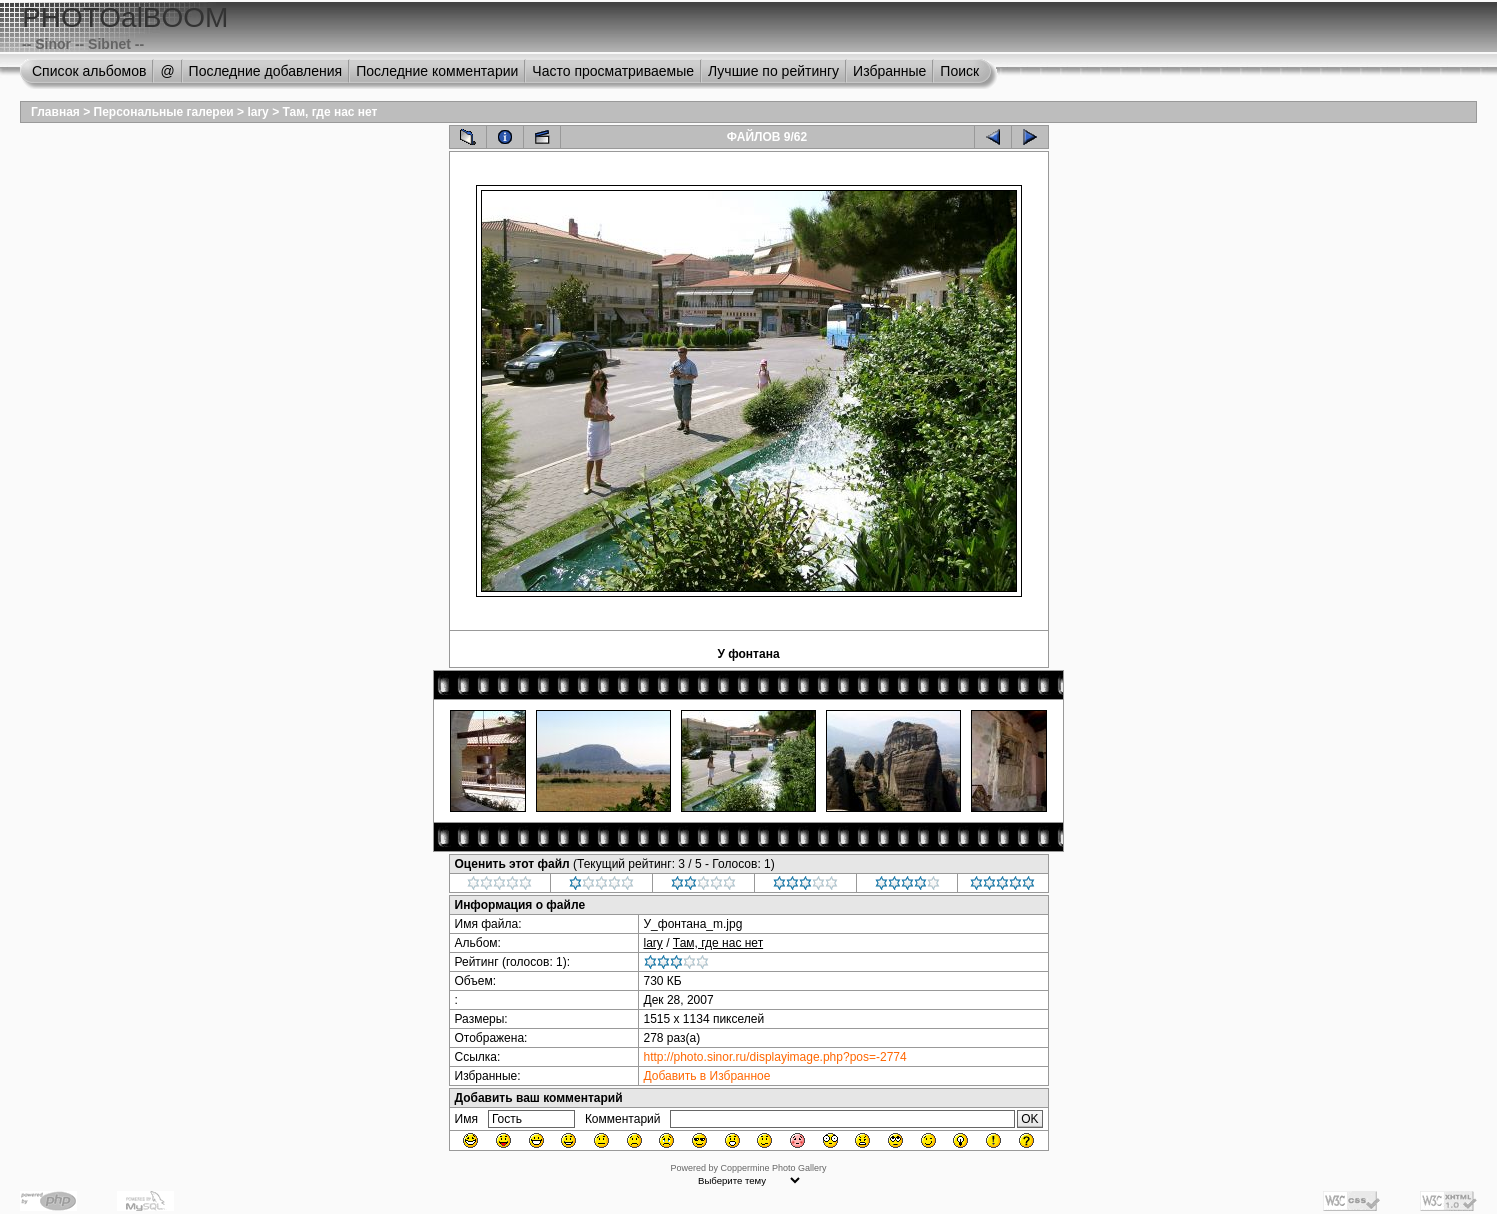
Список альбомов (89, 71)
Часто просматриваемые (613, 71)
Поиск (959, 71)
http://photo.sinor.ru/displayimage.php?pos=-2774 (775, 1057)
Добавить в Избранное (707, 1076)
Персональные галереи (164, 112)
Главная (55, 112)
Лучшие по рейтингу (773, 71)
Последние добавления (266, 71)
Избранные (889, 71)
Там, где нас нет (329, 112)
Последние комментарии (437, 71)
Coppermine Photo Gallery (773, 1168)
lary (257, 112)
